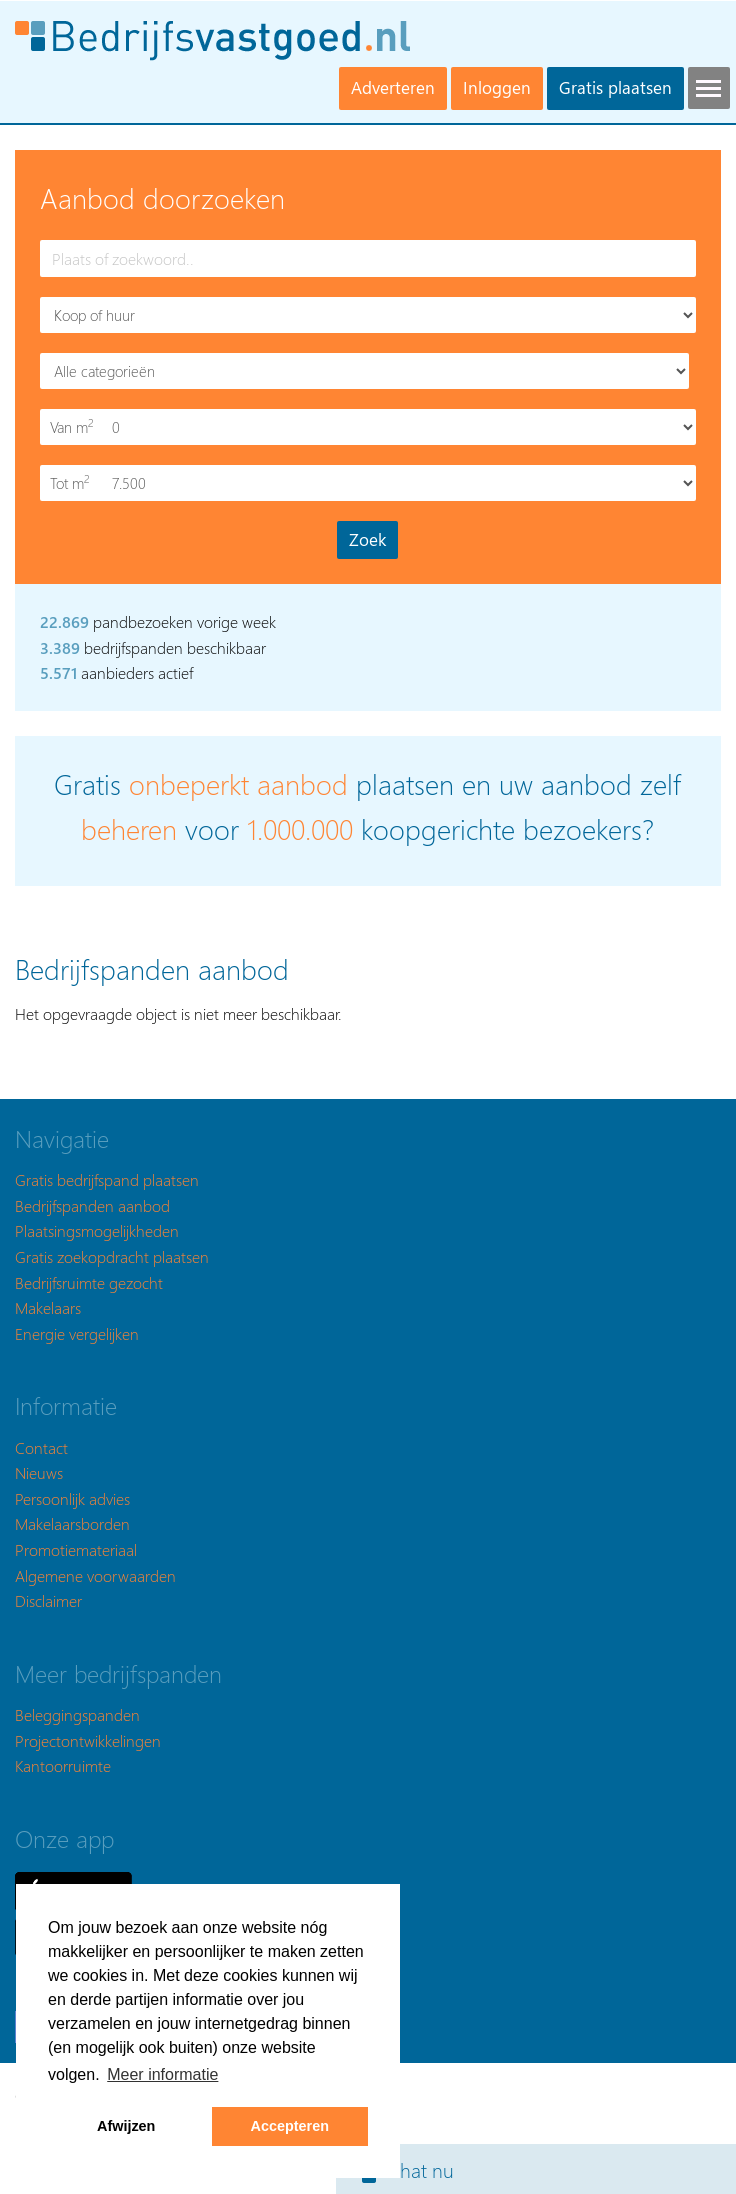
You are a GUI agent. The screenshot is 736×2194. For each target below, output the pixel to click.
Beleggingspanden (77, 1714)
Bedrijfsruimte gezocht (89, 1282)
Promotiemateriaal (76, 1549)
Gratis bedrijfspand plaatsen (107, 1179)
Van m (74, 426)
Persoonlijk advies (72, 1498)
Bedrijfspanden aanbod (92, 1205)
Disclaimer (48, 1600)
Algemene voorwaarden (95, 1575)
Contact (41, 1447)
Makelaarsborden (72, 1523)
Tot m (74, 482)
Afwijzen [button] (126, 2126)
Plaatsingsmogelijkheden (97, 1230)
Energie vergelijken (77, 1333)
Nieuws (39, 1472)
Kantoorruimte (63, 1765)
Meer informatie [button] (162, 2074)
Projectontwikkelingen (88, 1740)
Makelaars (48, 1307)
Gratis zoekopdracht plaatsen (112, 1256)
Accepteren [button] (290, 2126)
